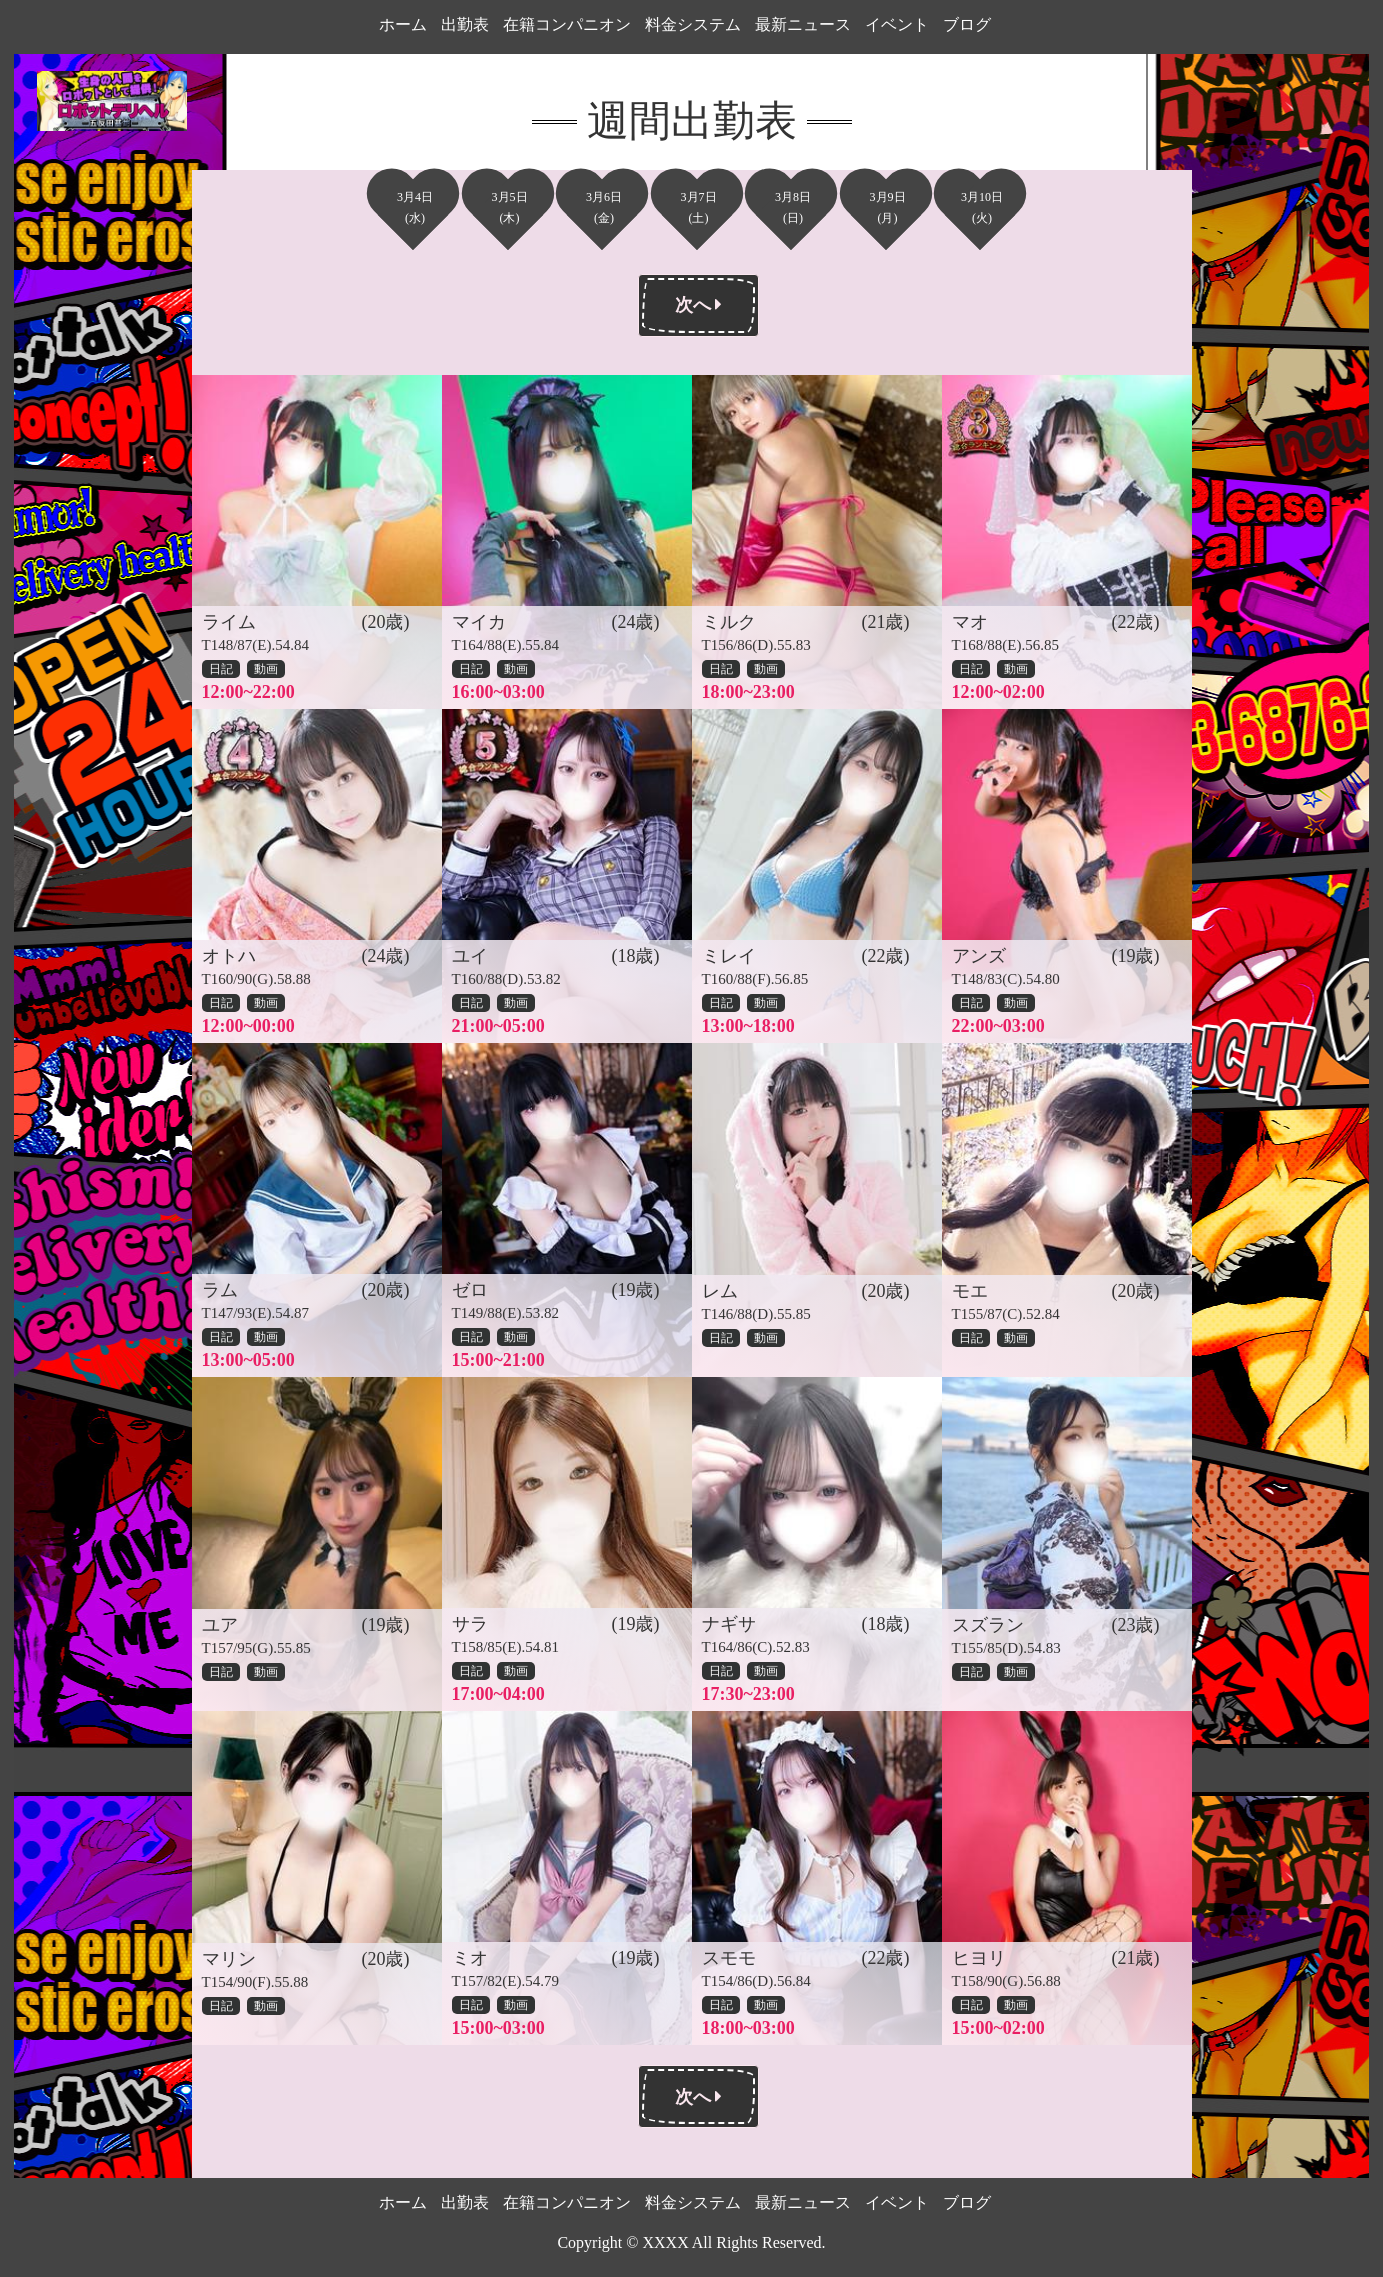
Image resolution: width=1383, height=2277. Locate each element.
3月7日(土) (699, 208)
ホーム (403, 24)
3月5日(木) (510, 208)
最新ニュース (803, 24)
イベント (897, 24)
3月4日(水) (415, 208)
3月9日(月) (888, 208)
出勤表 (465, 24)
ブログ (967, 24)
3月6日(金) (604, 208)
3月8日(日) (793, 208)
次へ (699, 305)
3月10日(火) (982, 208)
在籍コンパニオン (567, 24)
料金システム (693, 24)
